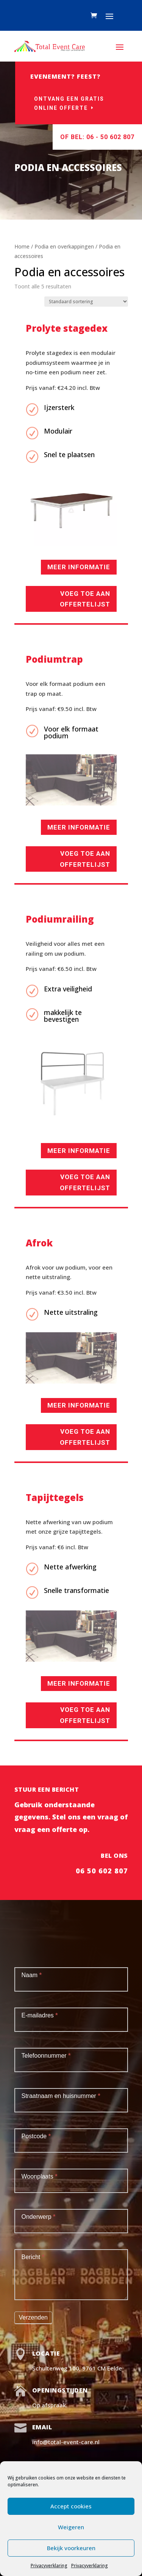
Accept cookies (71, 2506)
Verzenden (33, 2317)
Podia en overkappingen (64, 246)
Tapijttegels (55, 1497)
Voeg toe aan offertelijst (85, 599)
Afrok (39, 1243)
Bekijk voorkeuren (71, 2548)
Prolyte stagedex (67, 328)
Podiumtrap (54, 659)
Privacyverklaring (49, 2565)
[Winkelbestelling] (86, 301)
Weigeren (71, 2527)
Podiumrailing (60, 919)
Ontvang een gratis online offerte (71, 103)
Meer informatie (78, 567)
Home (22, 246)
